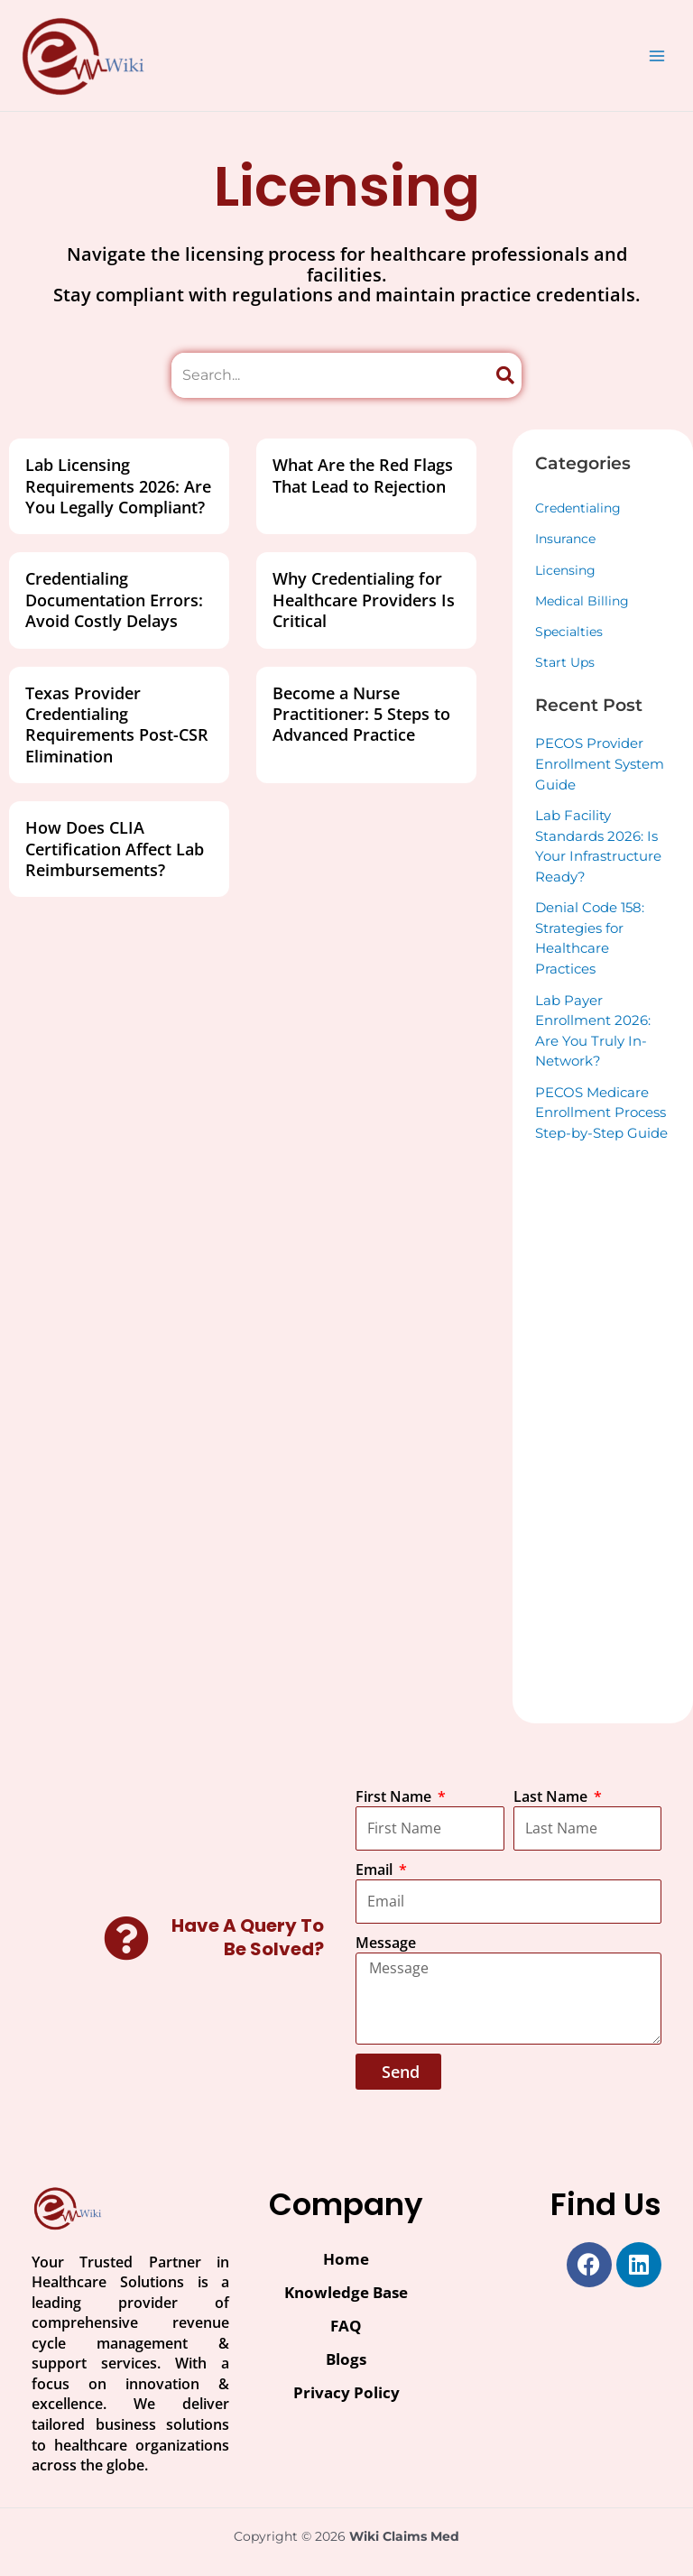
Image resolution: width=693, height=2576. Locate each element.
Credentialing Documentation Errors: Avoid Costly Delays (114, 600)
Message (386, 1943)
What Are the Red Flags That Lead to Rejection (363, 475)
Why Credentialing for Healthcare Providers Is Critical (364, 600)
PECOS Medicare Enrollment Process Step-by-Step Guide (601, 1112)
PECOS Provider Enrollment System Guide (599, 763)
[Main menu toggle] (657, 55)
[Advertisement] (602, 1430)
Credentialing (578, 508)
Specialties (569, 631)
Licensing (565, 570)
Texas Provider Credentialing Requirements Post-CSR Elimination (116, 724)
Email (376, 1869)
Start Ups (565, 662)
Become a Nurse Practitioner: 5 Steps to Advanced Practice (361, 714)
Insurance (565, 538)
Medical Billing (582, 601)
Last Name (552, 1796)
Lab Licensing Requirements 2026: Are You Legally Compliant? (118, 486)
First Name (395, 1796)
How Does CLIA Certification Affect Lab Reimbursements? (114, 849)
